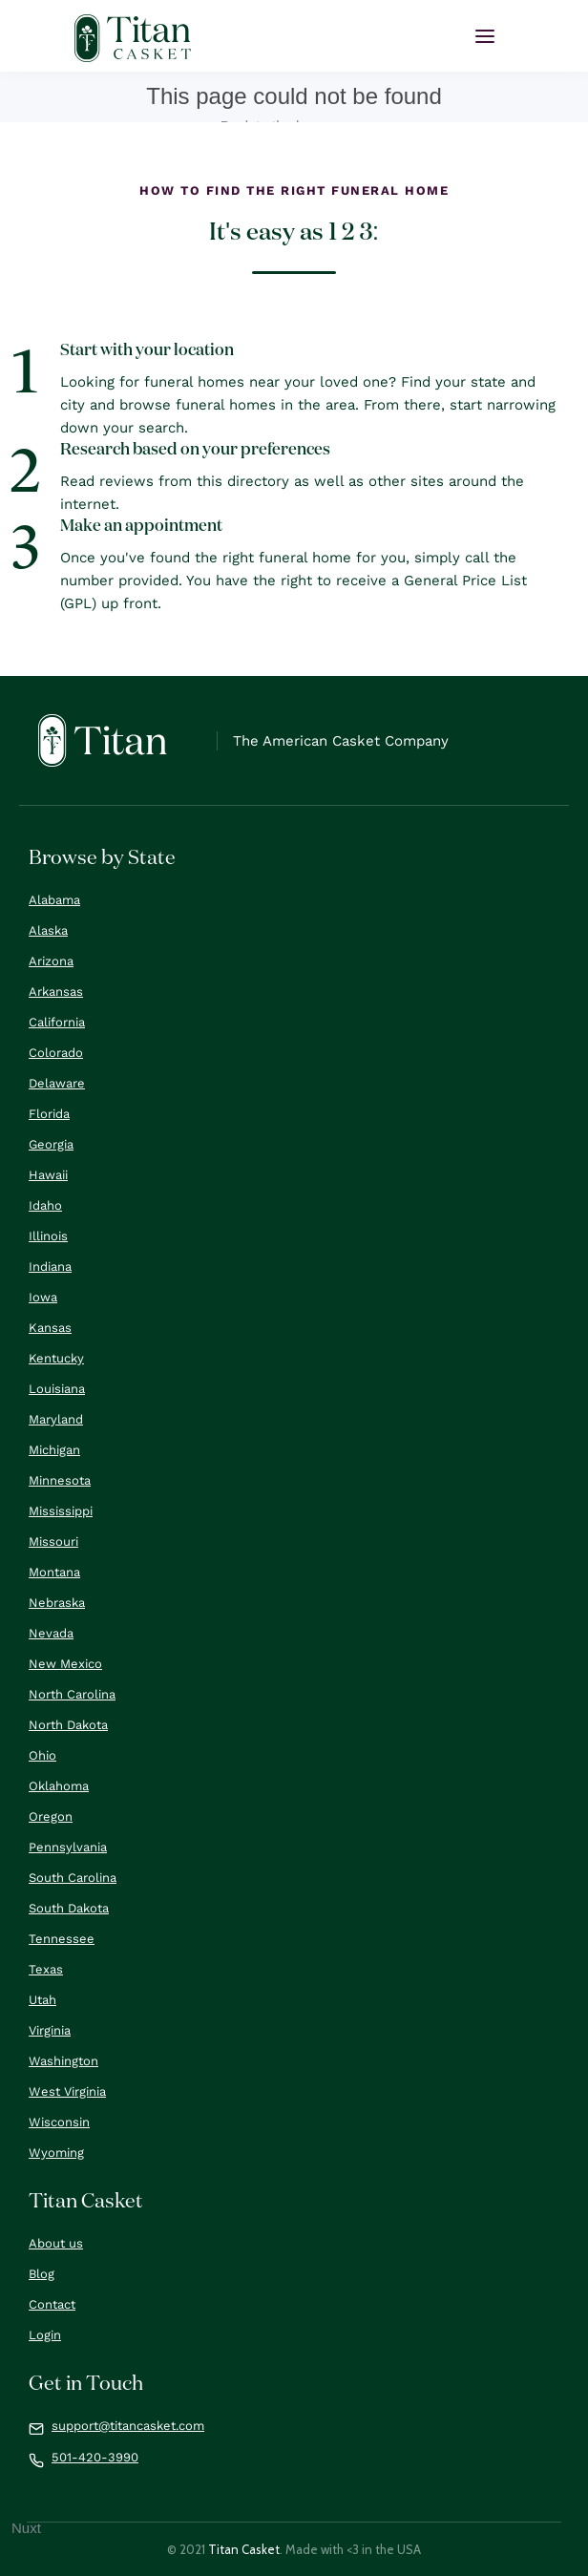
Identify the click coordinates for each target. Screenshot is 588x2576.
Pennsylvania (68, 1847)
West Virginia (67, 2091)
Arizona (51, 961)
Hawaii (48, 1175)
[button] (485, 36)
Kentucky (56, 1358)
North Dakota (68, 1725)
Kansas (50, 1327)
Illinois (48, 1236)
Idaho (45, 1205)
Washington (63, 2061)
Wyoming (56, 2152)
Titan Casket (244, 2549)
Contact (52, 2304)
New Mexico (65, 1664)
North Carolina (72, 1694)
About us (56, 2243)
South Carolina (72, 1877)
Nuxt (26, 2528)
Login (45, 2335)
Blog (41, 2274)
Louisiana (57, 1389)
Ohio (42, 1755)
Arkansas (56, 991)
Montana (54, 1572)
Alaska (48, 930)
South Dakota (69, 1908)
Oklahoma (59, 1786)
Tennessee (61, 1939)
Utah (42, 2000)
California (57, 1022)
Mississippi (61, 1511)
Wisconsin (59, 2122)
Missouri (53, 1541)
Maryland (56, 1419)
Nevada (51, 1633)
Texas (46, 1969)
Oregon (51, 1816)
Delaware (57, 1083)
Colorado (56, 1052)
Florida (49, 1114)
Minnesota (60, 1480)
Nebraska (57, 1602)
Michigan (54, 1450)
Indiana (50, 1266)
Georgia (51, 1144)
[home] (133, 38)
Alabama (54, 900)
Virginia (50, 2030)
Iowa (43, 1297)
